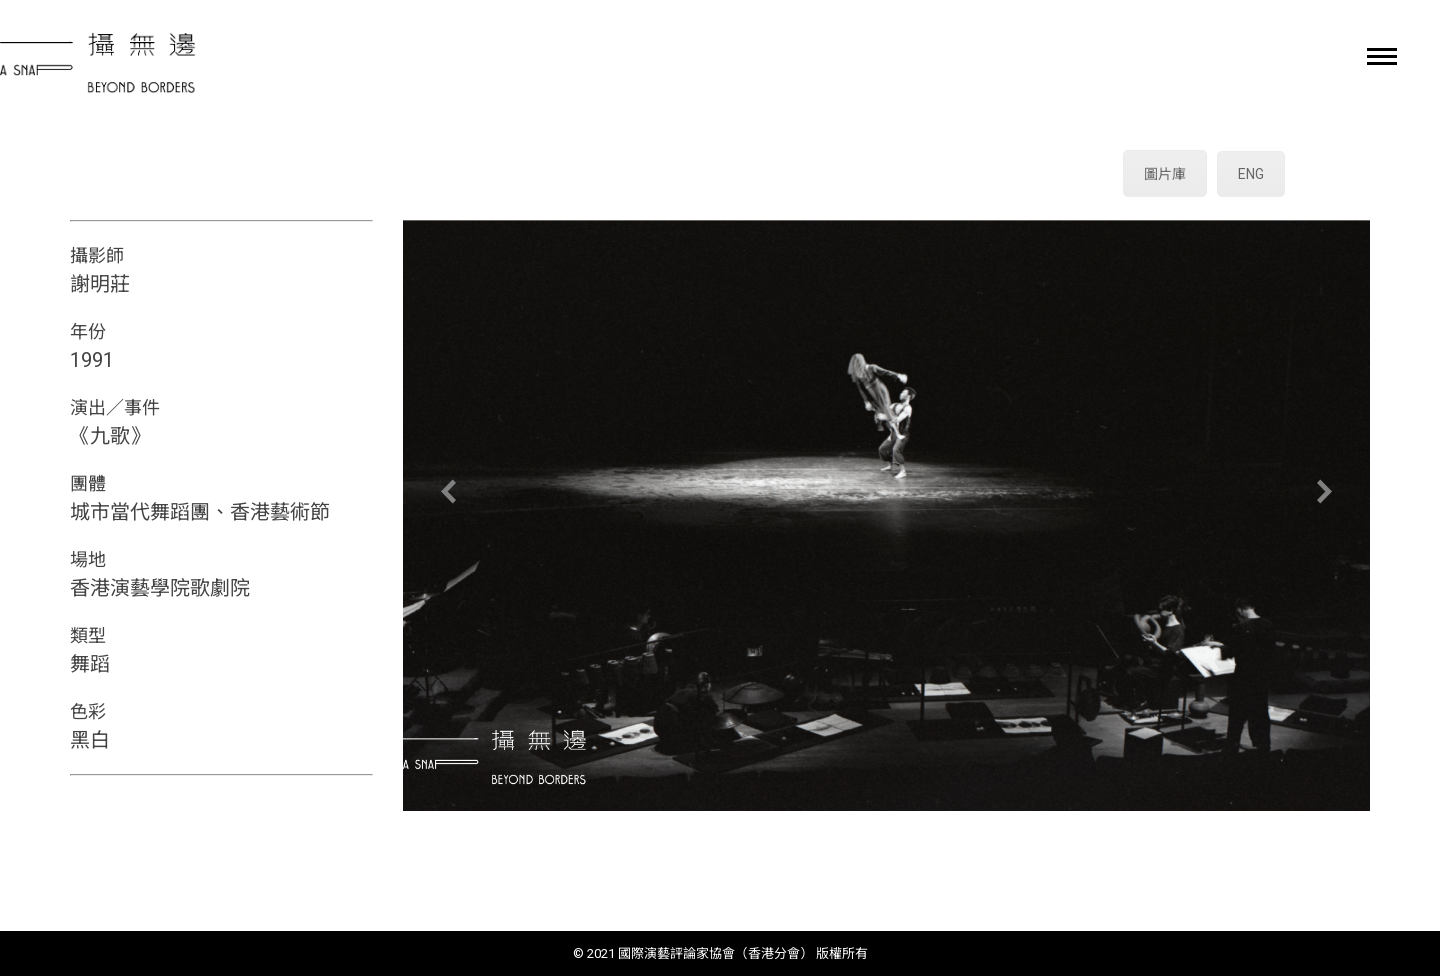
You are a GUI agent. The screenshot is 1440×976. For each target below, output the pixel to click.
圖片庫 (1165, 174)
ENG (1251, 174)
